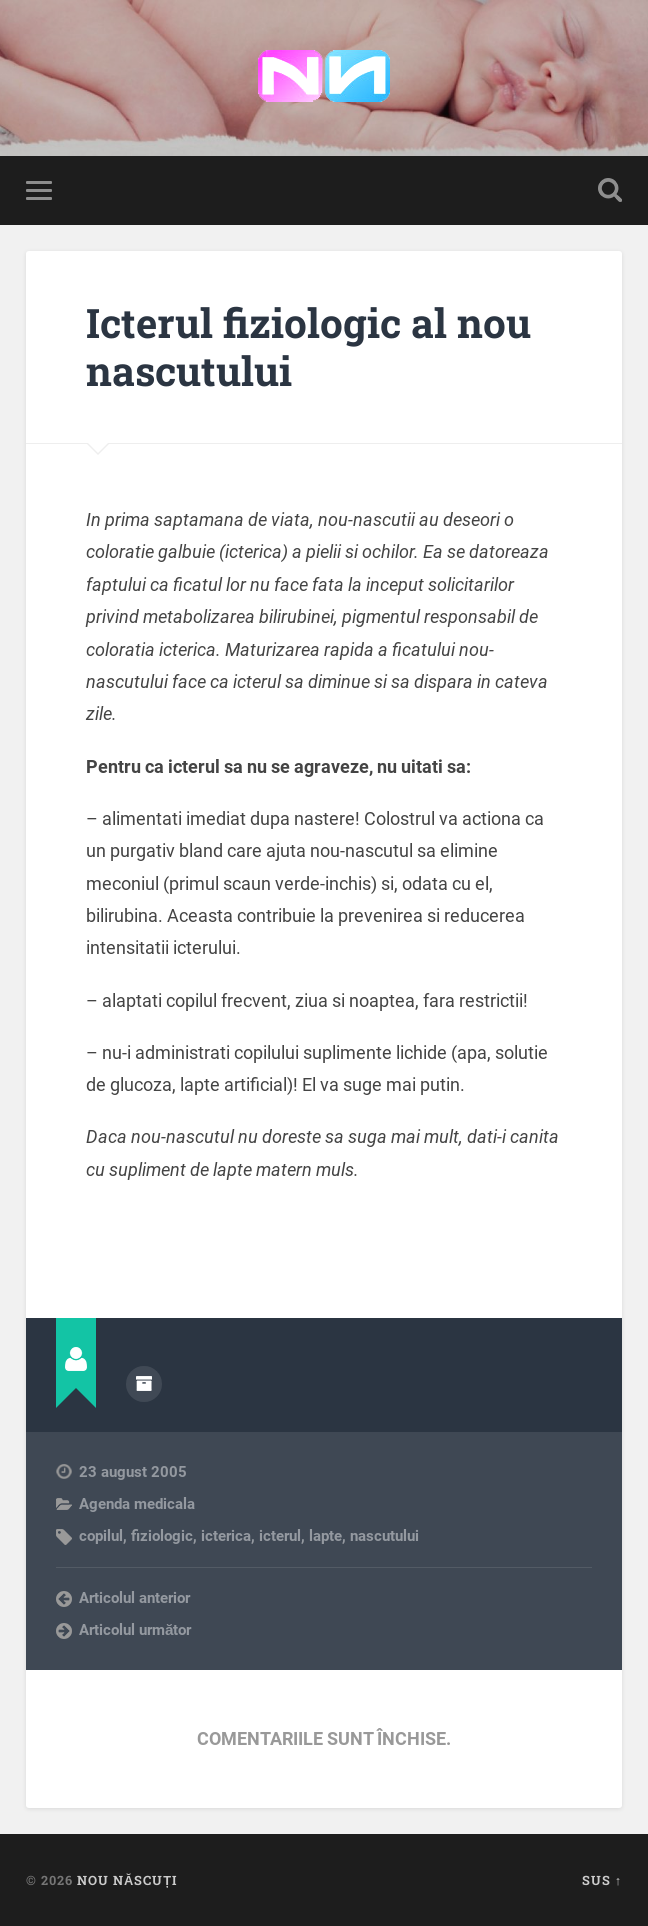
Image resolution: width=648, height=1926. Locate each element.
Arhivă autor (144, 1384)
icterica (226, 1536)
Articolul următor (135, 1630)
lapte (325, 1536)
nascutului (384, 1536)
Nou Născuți (127, 1880)
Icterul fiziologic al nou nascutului (308, 347)
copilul (101, 1536)
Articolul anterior (134, 1598)
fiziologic (162, 1536)
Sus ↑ (602, 1880)
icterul (280, 1536)
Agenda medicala (137, 1504)
